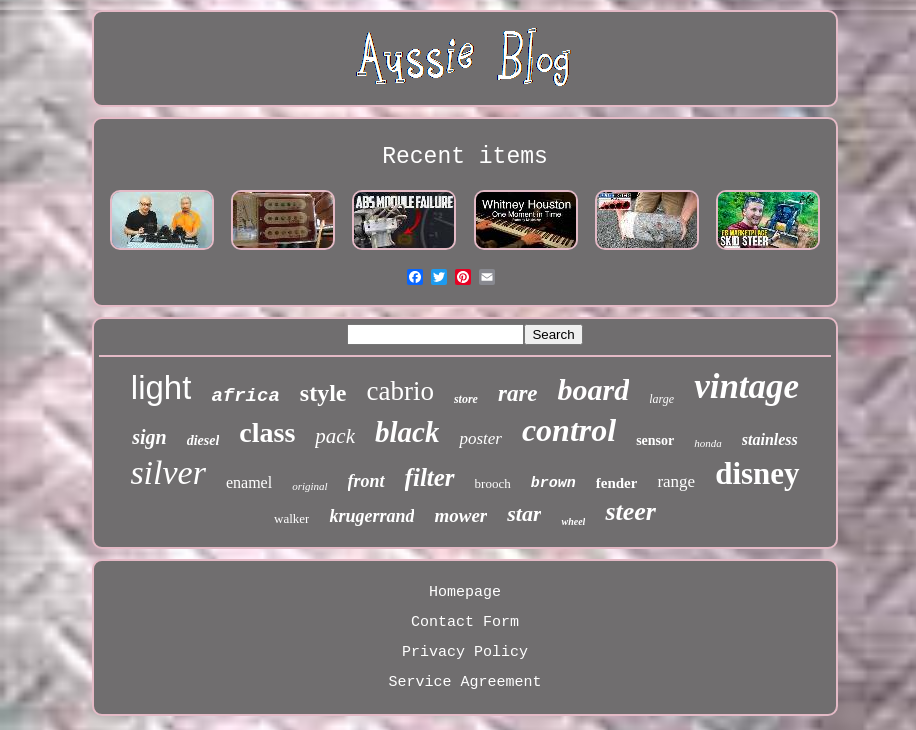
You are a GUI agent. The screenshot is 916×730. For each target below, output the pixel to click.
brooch (493, 483)
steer (630, 511)
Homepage (465, 592)
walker (291, 518)
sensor (655, 440)
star (524, 513)
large (661, 399)
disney (757, 473)
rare (518, 393)
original (309, 486)
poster (480, 438)
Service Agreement (464, 682)
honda (708, 443)
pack (335, 436)
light (161, 387)
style (323, 393)
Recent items (465, 157)
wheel (573, 521)
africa (245, 396)
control (569, 430)
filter (430, 477)
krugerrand (371, 516)
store (466, 399)
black (407, 432)
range (676, 481)
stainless (770, 439)
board (594, 389)
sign (149, 437)
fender (617, 483)
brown (553, 483)
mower (460, 515)
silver (168, 472)
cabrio (399, 391)
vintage (746, 386)
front (366, 481)
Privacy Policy (465, 652)
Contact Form (465, 622)
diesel (203, 440)
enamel (249, 482)
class (267, 432)
